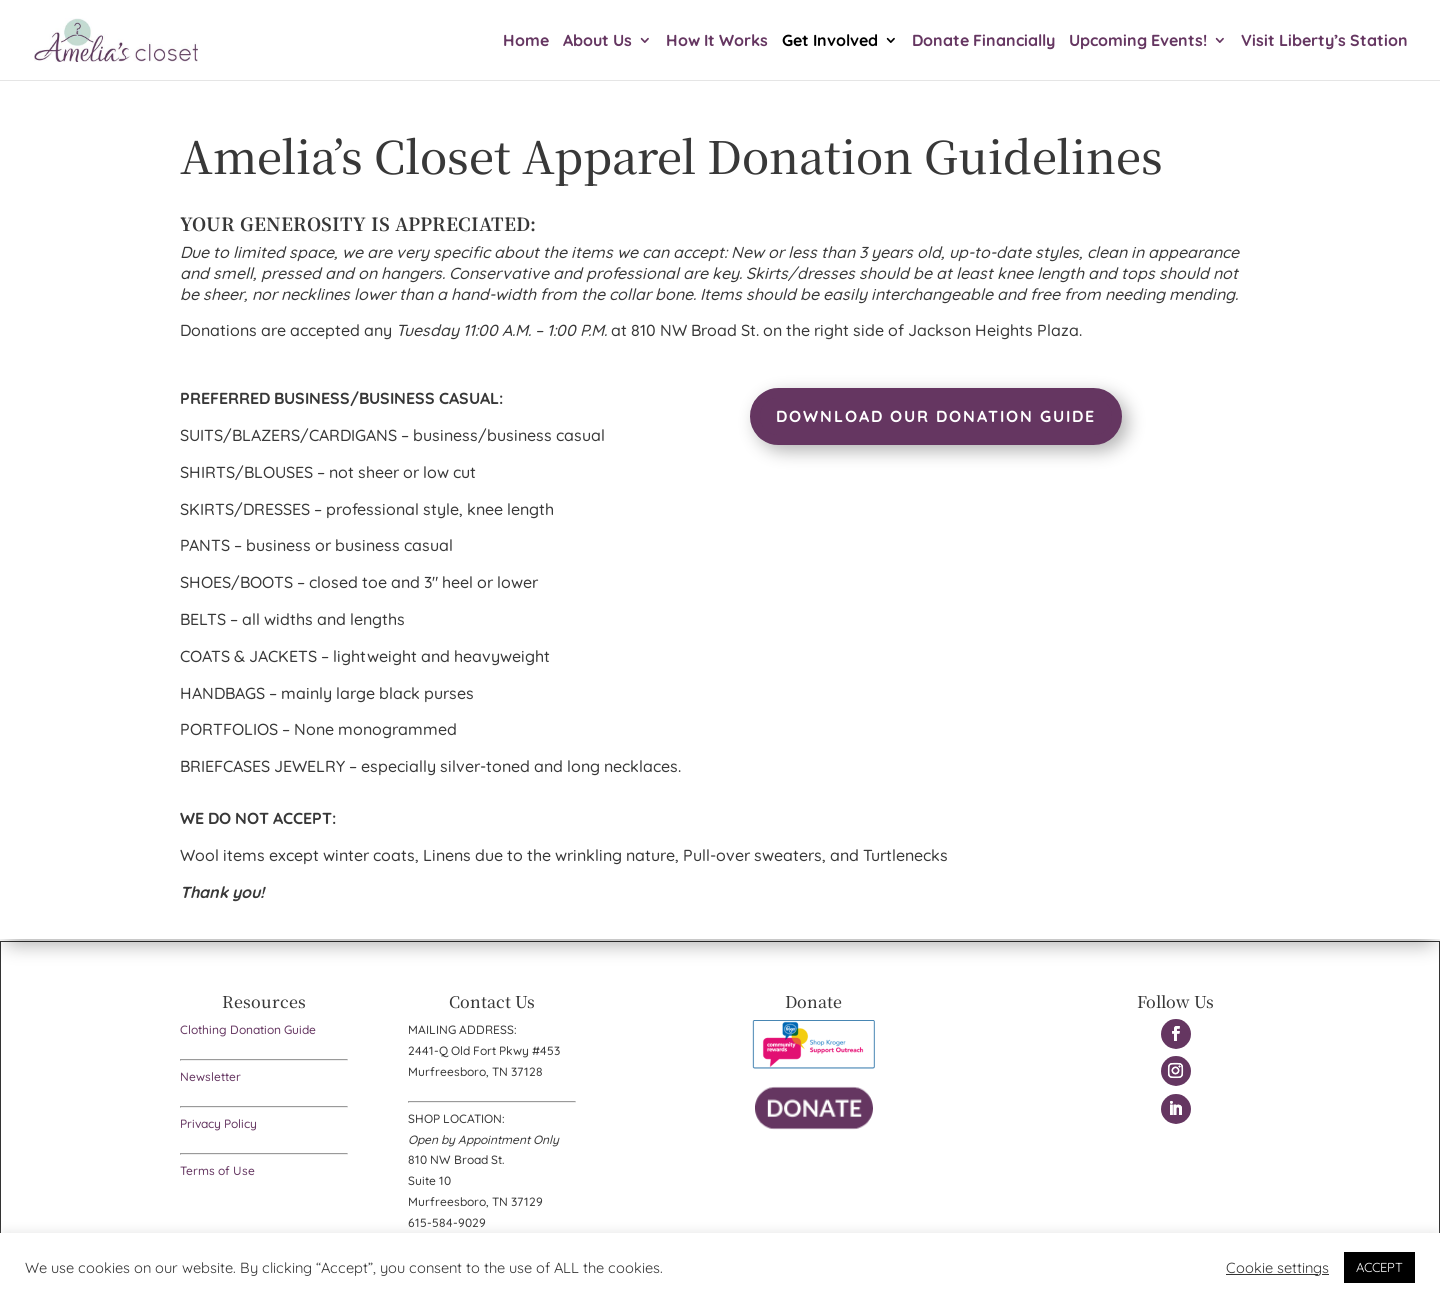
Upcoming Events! (1138, 41)
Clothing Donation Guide (248, 1029)
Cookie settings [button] (1277, 1268)
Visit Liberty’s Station (1324, 41)
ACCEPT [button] (1379, 1267)
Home (526, 41)
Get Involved (830, 41)
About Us (597, 41)
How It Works (717, 41)
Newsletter (210, 1076)
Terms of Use (217, 1170)
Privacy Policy (218, 1123)
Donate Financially (983, 41)
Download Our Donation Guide (936, 416)
